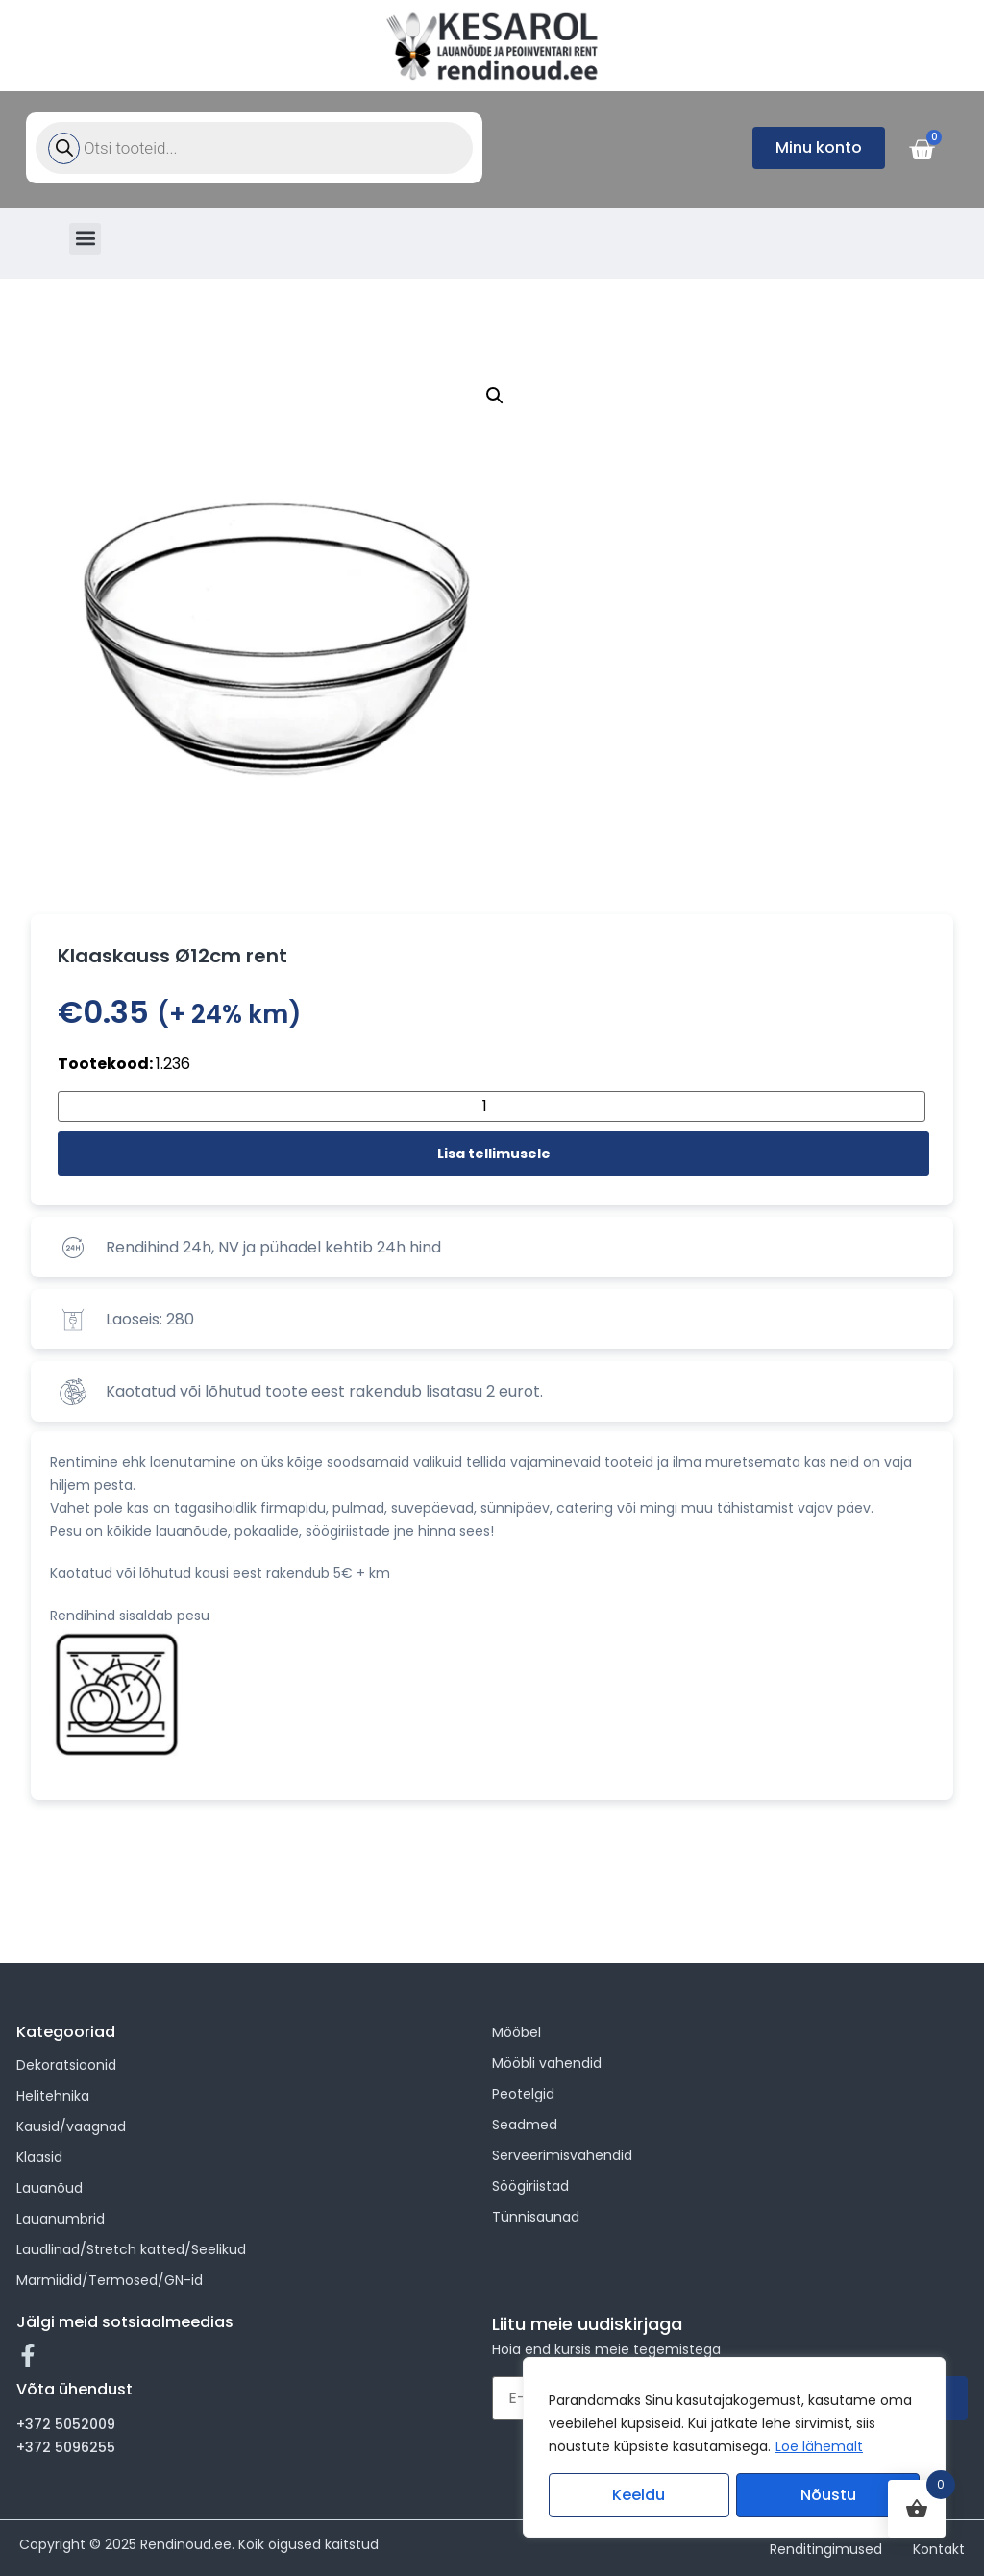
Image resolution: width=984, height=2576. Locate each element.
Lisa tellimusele (494, 1153)
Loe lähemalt (819, 2446)
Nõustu (828, 2495)
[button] (85, 239)
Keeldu (638, 2495)
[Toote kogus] (491, 1106)
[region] (734, 2447)
